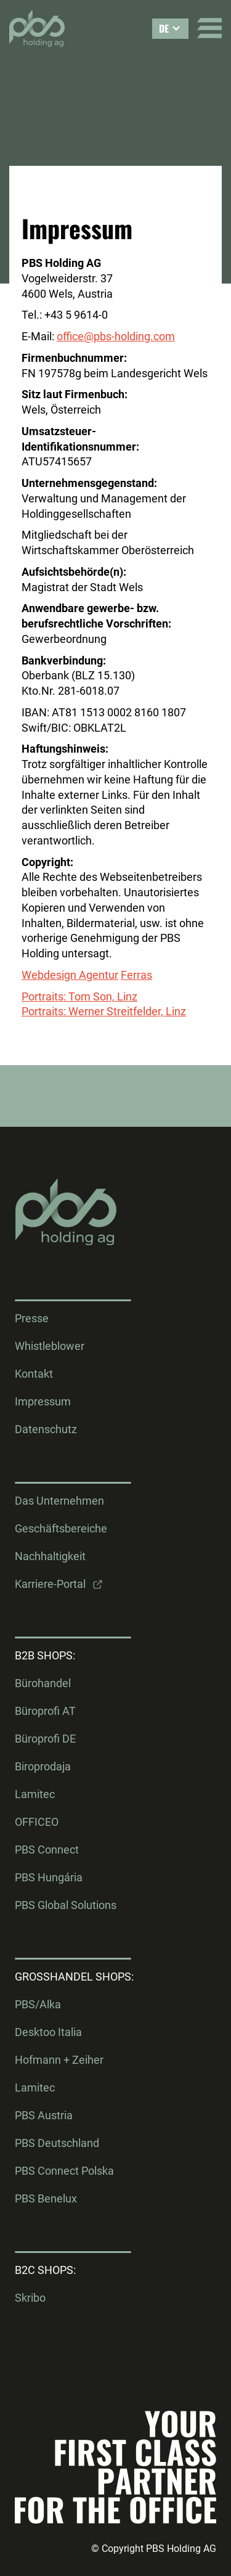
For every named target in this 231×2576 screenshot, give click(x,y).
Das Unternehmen (59, 1501)
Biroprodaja (43, 1766)
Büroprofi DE (45, 1739)
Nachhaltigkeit (50, 1556)
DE (164, 28)
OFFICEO (37, 1822)
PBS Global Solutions (65, 1905)
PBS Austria (44, 2115)
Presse (32, 1318)
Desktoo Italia (48, 2032)
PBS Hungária (49, 1877)
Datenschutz (46, 1429)
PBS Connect (47, 1850)
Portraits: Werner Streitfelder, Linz (104, 1011)
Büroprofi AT (45, 1711)
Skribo (30, 2298)
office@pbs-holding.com (116, 336)
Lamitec (35, 1794)
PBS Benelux (46, 2199)
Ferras (136, 974)
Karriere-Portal (50, 1584)
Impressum (43, 1402)
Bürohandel (43, 1683)
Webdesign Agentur (70, 974)
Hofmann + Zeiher (59, 2060)
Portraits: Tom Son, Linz (79, 996)
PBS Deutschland (57, 2143)
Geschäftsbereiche (61, 1529)
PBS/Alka (38, 2004)
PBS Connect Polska (64, 2171)
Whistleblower (49, 1346)
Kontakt (34, 1374)
